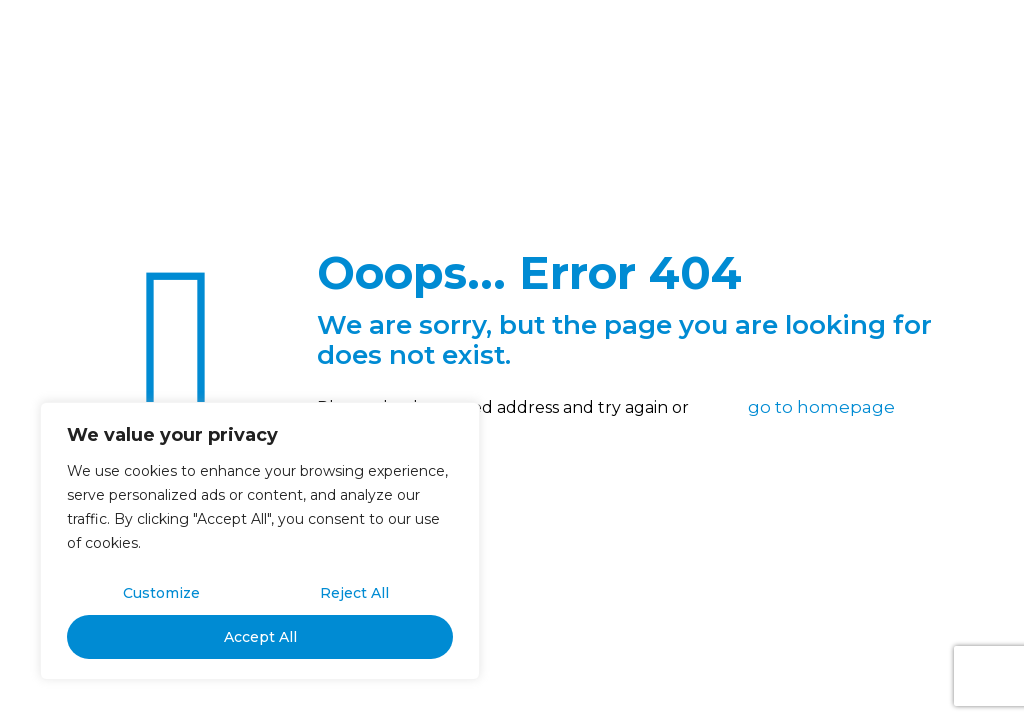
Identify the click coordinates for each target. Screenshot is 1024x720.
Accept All (260, 637)
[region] (260, 541)
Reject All (354, 593)
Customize (161, 593)
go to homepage (821, 407)
